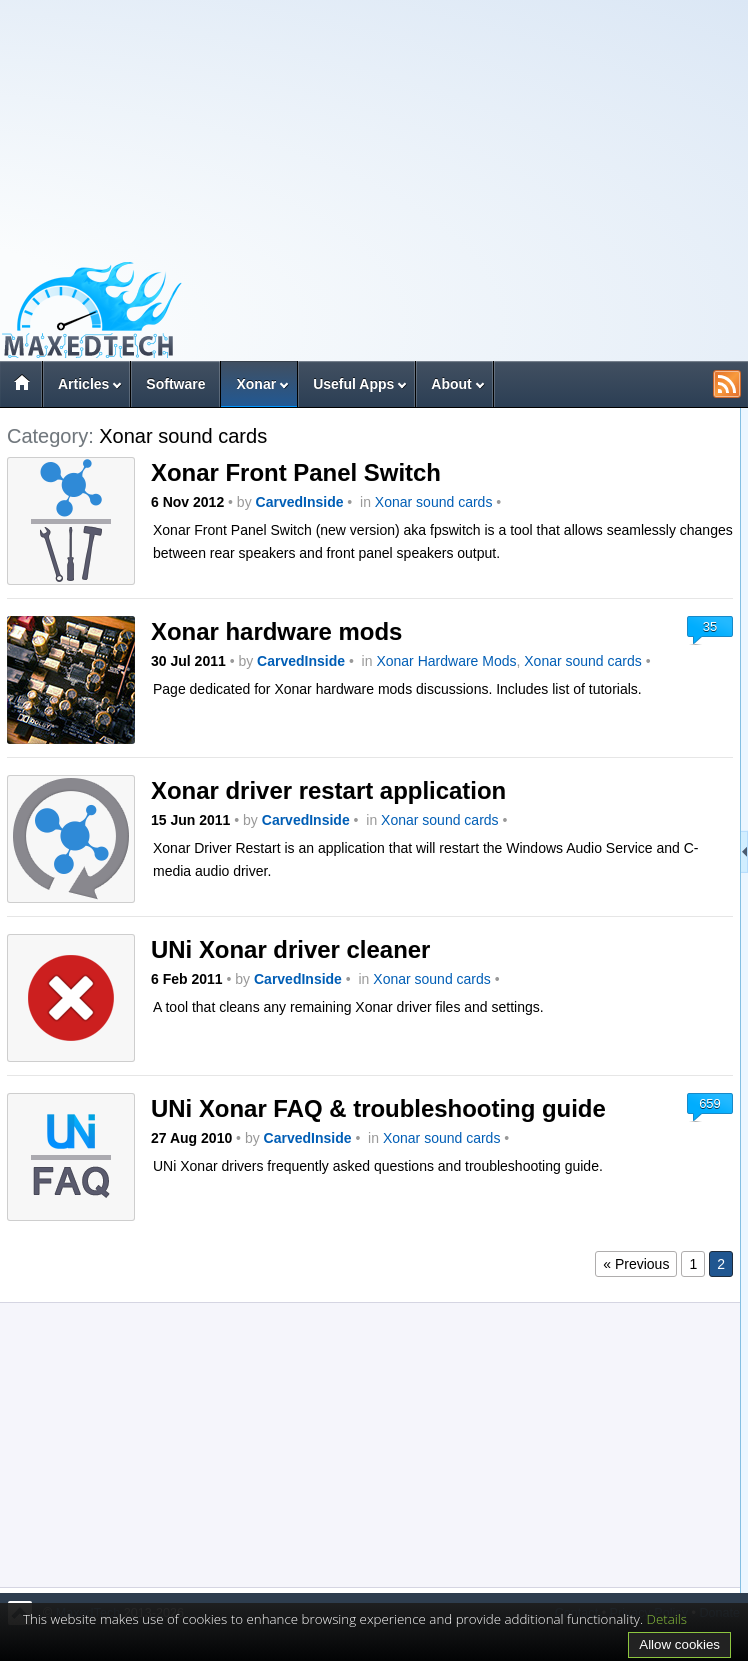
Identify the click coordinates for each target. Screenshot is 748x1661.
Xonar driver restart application (328, 790)
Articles (83, 384)
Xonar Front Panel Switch (296, 472)
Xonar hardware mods (276, 631)
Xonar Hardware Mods (446, 661)
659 (710, 1103)
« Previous (636, 1264)
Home (21, 386)
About (451, 384)
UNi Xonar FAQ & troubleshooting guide (378, 1108)
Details (667, 1619)
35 (710, 626)
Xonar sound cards (434, 502)
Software (175, 384)
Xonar (256, 384)
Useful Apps (353, 384)
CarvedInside (300, 502)
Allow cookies (679, 1644)
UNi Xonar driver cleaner (290, 949)
